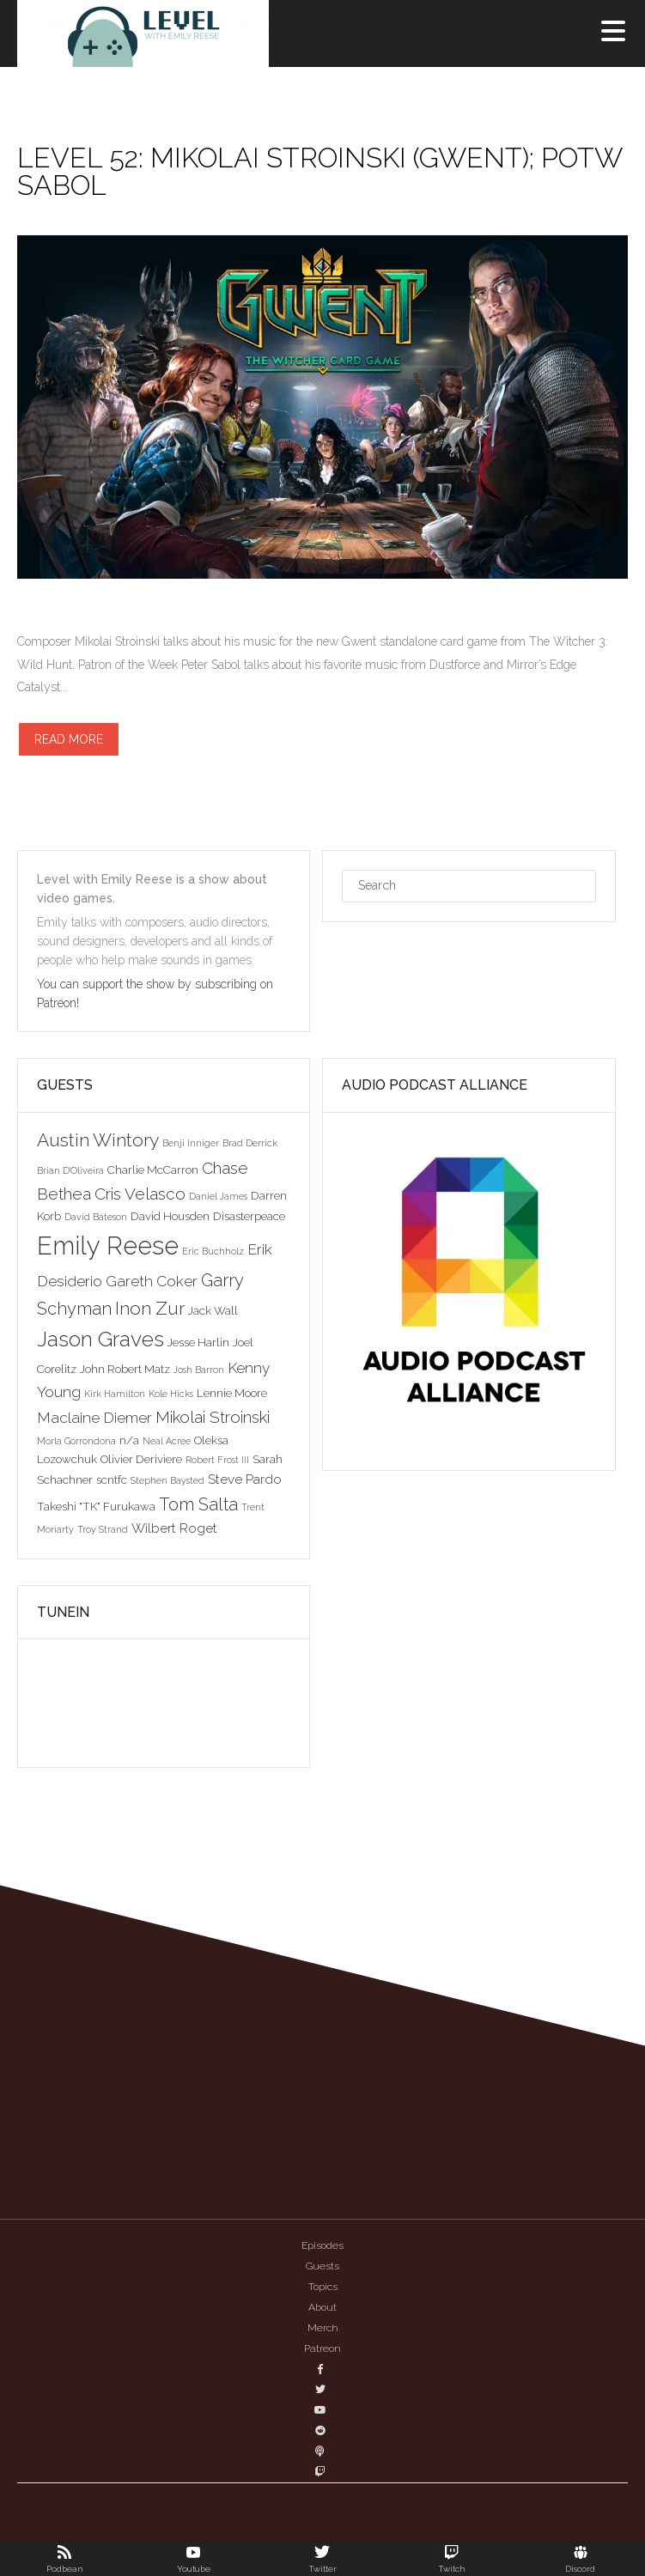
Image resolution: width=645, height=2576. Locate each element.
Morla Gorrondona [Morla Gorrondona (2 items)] (76, 1441)
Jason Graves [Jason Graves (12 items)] (100, 1339)
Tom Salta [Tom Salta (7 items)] (198, 1504)
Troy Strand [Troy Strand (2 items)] (102, 1529)
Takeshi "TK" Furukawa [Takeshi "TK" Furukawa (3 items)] (96, 1506)
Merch (322, 2328)
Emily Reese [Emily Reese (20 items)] (108, 1245)
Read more (68, 739)
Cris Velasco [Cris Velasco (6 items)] (140, 1193)
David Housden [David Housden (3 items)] (170, 1216)
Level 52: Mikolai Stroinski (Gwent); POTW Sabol (319, 171)
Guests (322, 2266)
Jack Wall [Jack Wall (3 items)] (213, 1310)
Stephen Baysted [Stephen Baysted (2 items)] (167, 1480)
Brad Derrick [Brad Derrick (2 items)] (249, 1143)
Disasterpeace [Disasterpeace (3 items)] (249, 1216)
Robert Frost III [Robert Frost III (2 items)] (217, 1460)
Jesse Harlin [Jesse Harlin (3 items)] (198, 1342)
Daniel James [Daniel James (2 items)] (218, 1196)
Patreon (322, 2348)
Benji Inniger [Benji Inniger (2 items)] (190, 1143)
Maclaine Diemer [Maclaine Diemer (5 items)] (94, 1417)
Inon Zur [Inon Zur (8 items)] (150, 1308)
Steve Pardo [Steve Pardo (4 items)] (245, 1479)
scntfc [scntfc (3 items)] (111, 1479)
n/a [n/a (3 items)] (129, 1440)
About (322, 2307)
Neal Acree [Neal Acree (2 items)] (167, 1441)
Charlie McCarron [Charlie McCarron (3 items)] (152, 1169)
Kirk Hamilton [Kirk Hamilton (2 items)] (114, 1393)
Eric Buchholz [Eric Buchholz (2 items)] (213, 1251)
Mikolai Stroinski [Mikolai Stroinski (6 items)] (212, 1416)
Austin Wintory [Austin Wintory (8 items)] (98, 1140)
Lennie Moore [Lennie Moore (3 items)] (232, 1393)
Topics (323, 2287)
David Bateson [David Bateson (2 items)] (95, 1217)
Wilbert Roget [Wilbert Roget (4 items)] (174, 1528)
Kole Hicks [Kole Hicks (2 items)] (171, 1393)
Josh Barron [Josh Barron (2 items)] (198, 1369)
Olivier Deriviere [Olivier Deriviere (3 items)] (141, 1459)
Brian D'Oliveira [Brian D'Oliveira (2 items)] (70, 1170)
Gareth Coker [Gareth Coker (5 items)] (152, 1281)
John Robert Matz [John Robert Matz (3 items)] (125, 1369)
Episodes (322, 2245)
